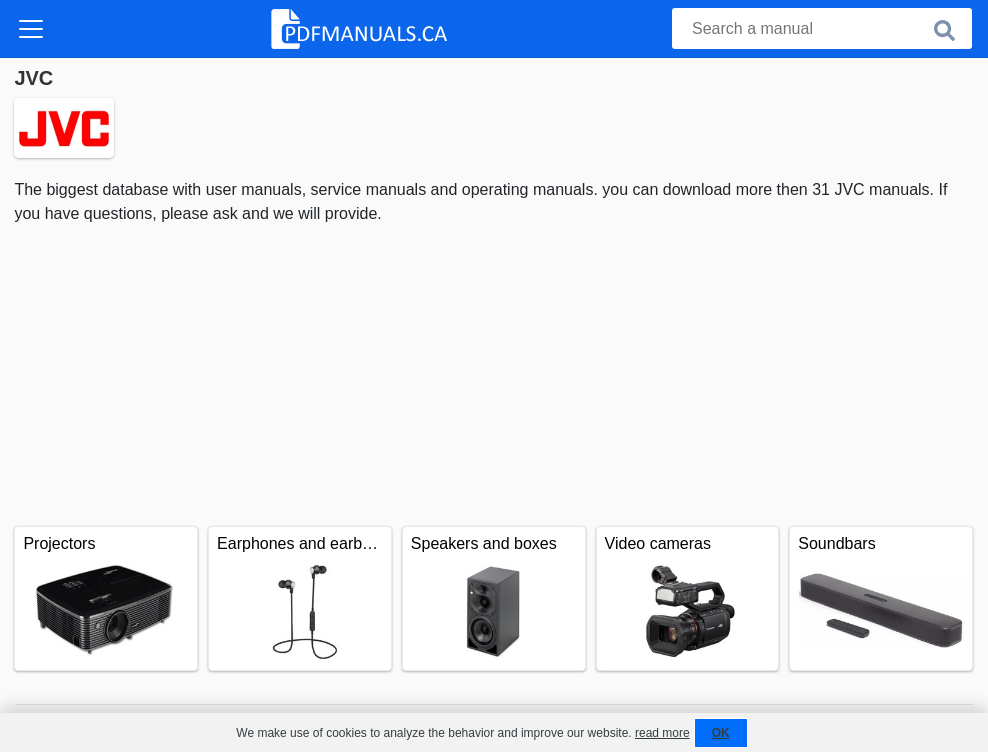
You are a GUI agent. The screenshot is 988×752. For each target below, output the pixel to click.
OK (721, 733)
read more (662, 733)
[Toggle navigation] (31, 29)
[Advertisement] (493, 376)
